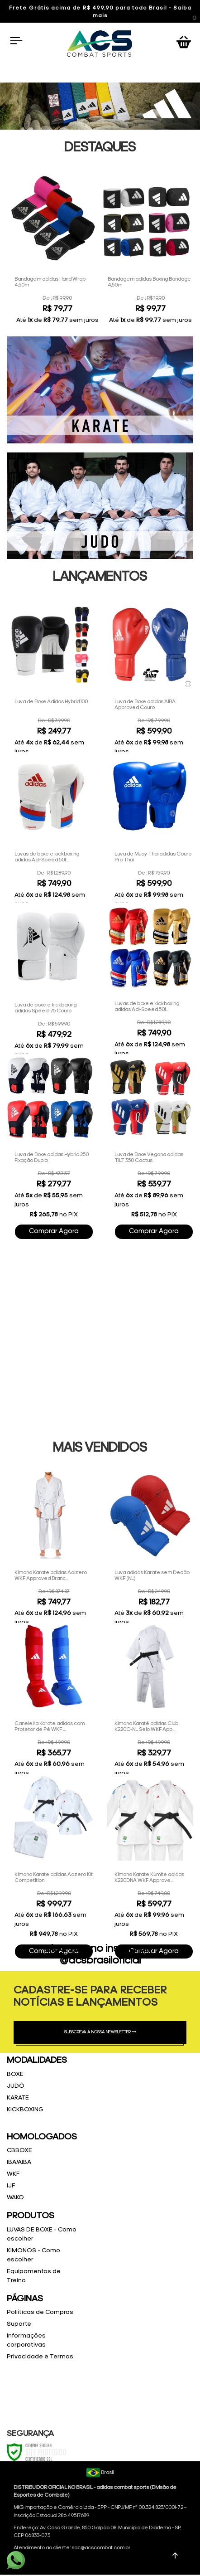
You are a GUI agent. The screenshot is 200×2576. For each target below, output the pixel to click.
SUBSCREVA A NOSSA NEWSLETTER (100, 2032)
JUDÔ (15, 2086)
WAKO (15, 2197)
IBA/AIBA (19, 2162)
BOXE (15, 2074)
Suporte (19, 2324)
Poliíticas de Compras (40, 2312)
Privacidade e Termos (40, 2356)
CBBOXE (19, 2150)
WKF (13, 2174)
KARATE (18, 2098)
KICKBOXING (25, 2109)
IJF (11, 2185)
